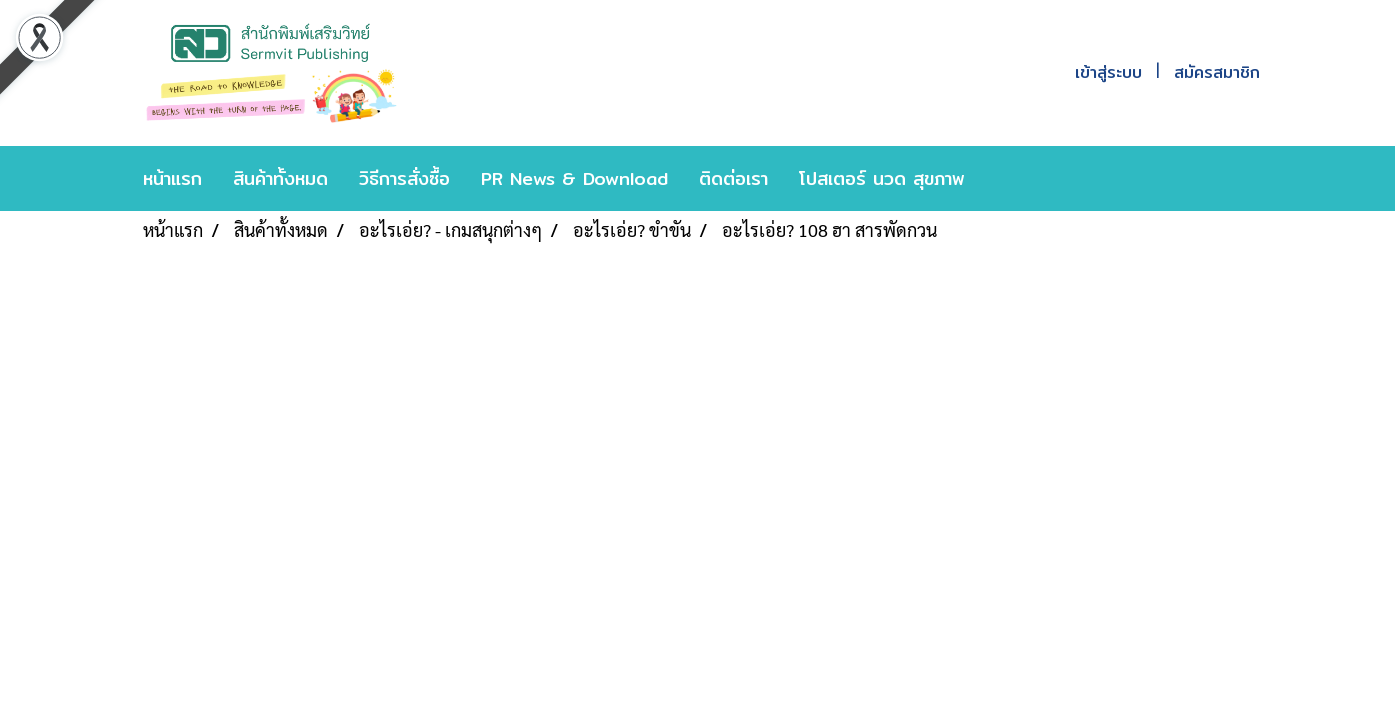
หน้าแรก (172, 178)
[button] (1010, 179)
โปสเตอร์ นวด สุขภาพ (882, 178)
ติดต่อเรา (733, 178)
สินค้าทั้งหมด (280, 178)
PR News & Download (574, 178)
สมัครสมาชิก (1217, 72)
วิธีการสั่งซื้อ (404, 178)
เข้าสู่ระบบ (1108, 72)
